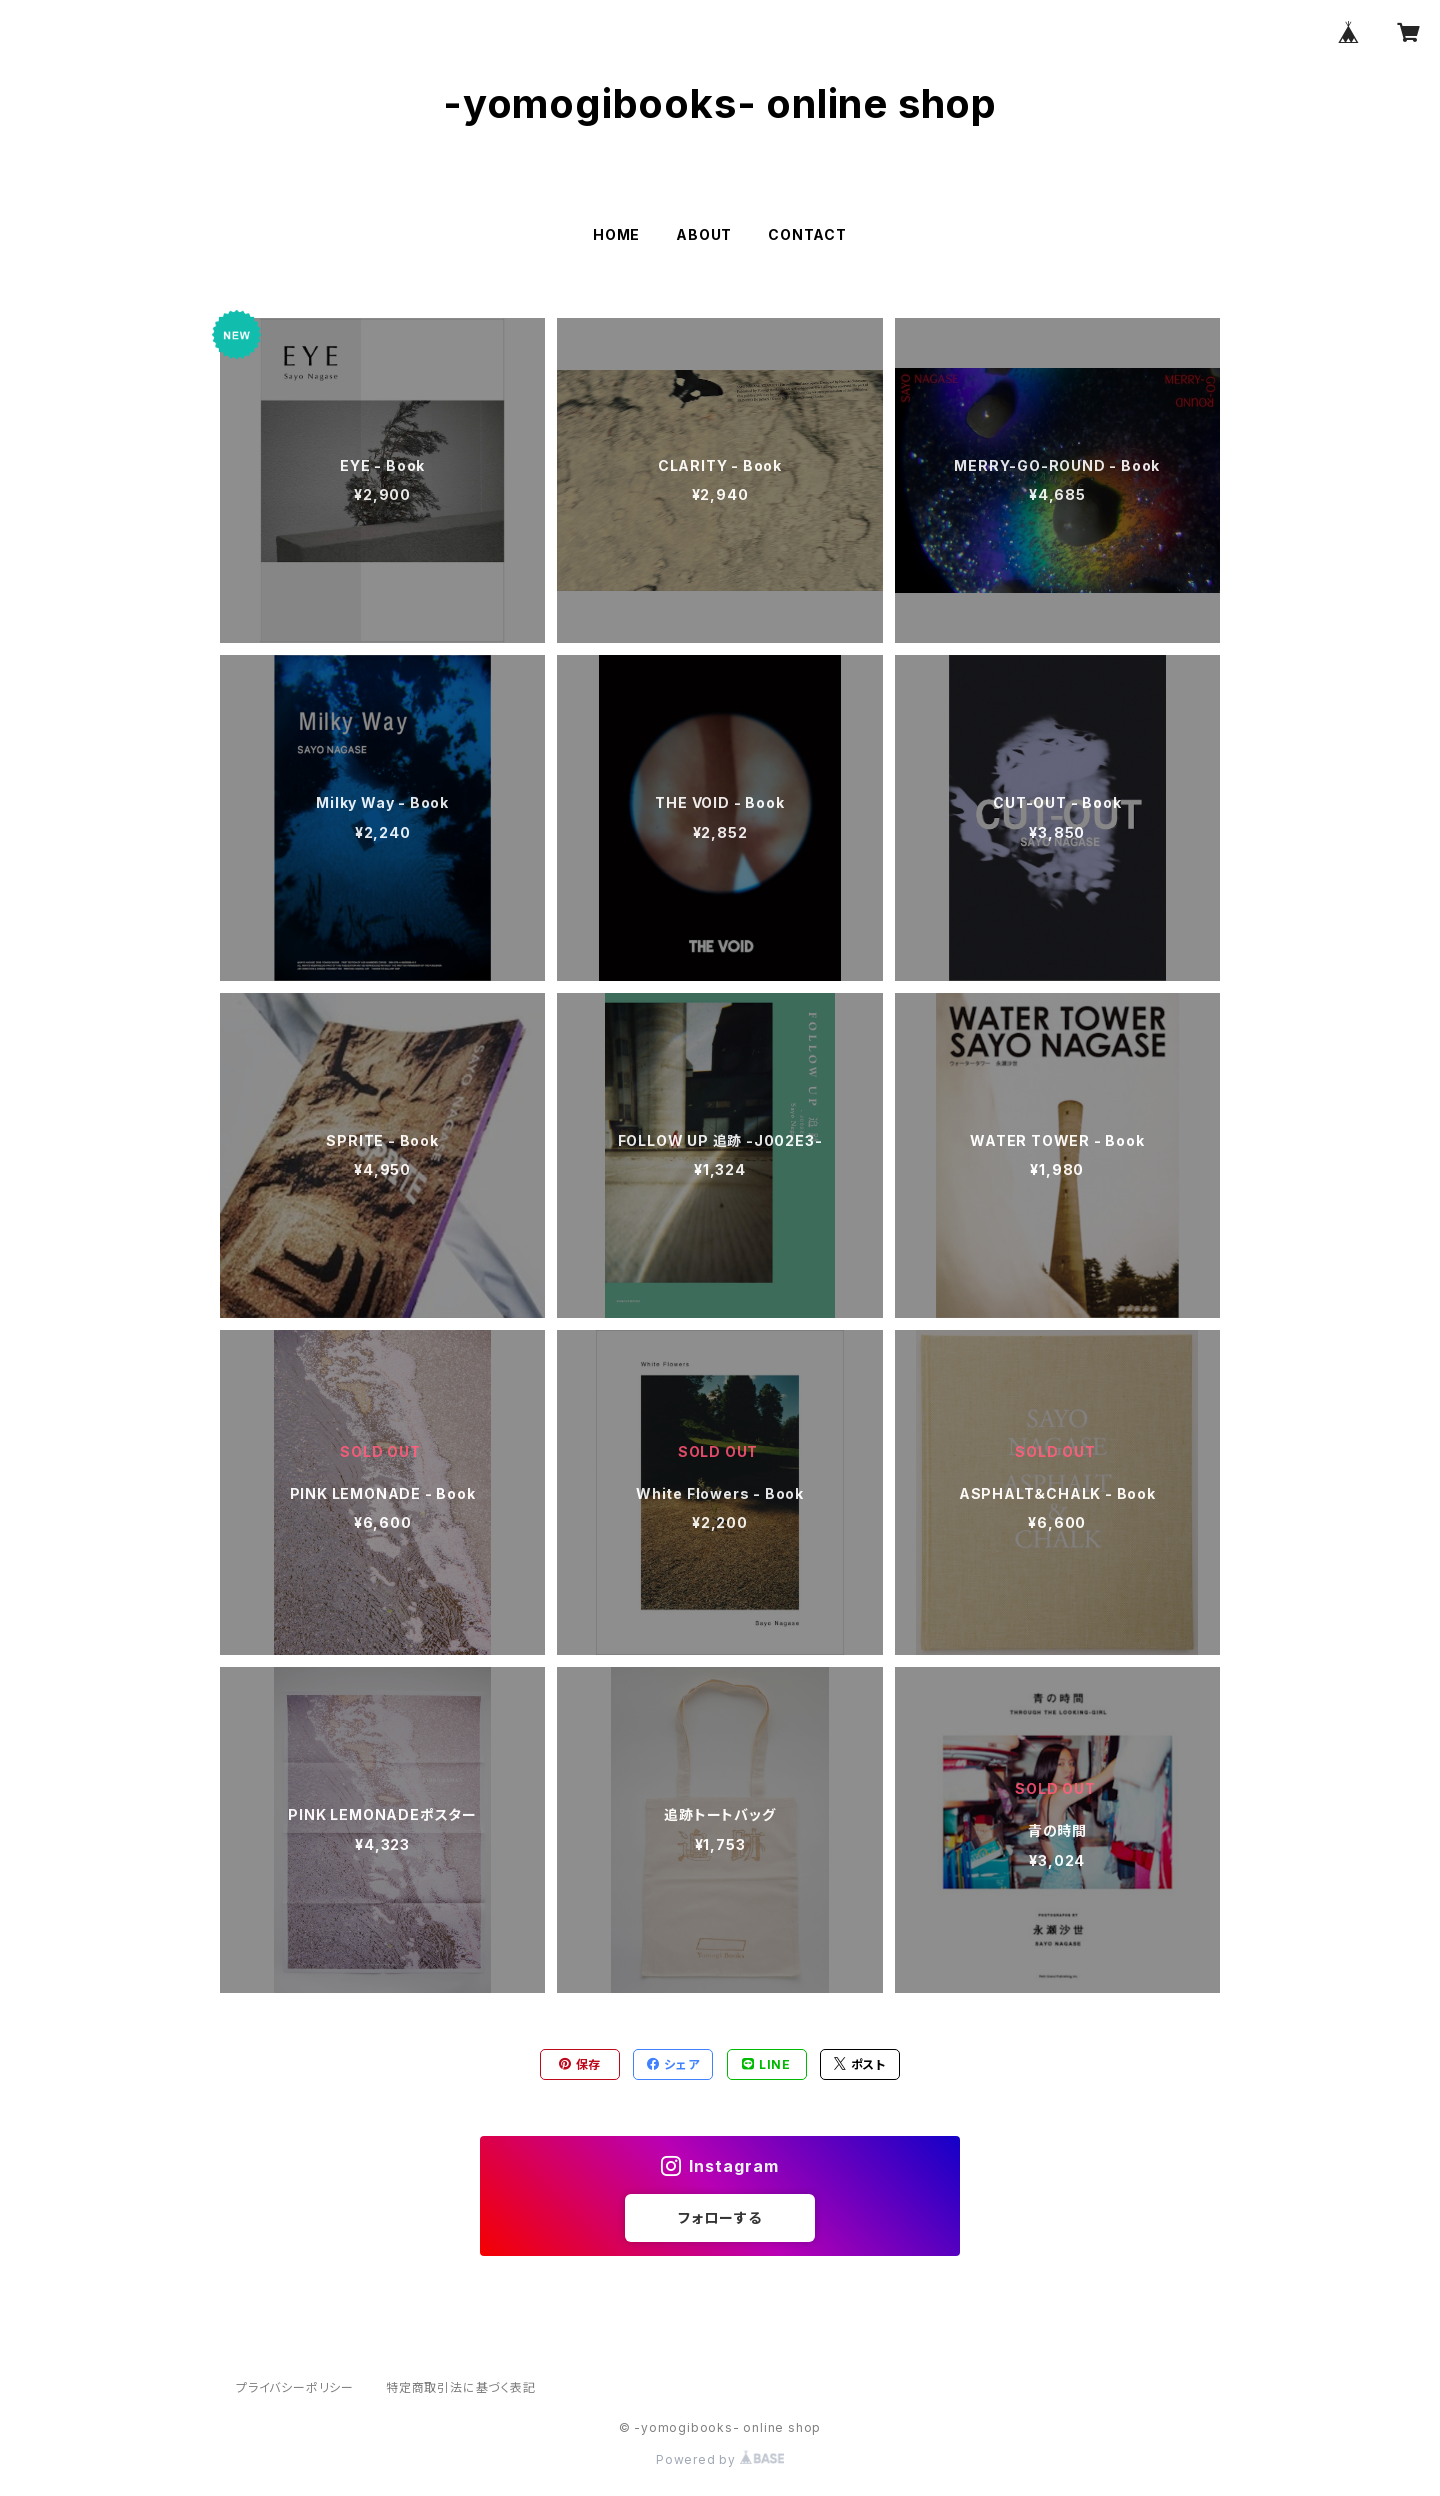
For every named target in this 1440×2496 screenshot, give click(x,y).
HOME (616, 234)
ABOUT (704, 234)
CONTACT (807, 234)
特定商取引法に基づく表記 (461, 2387)
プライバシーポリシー (295, 2387)
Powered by (720, 2459)
